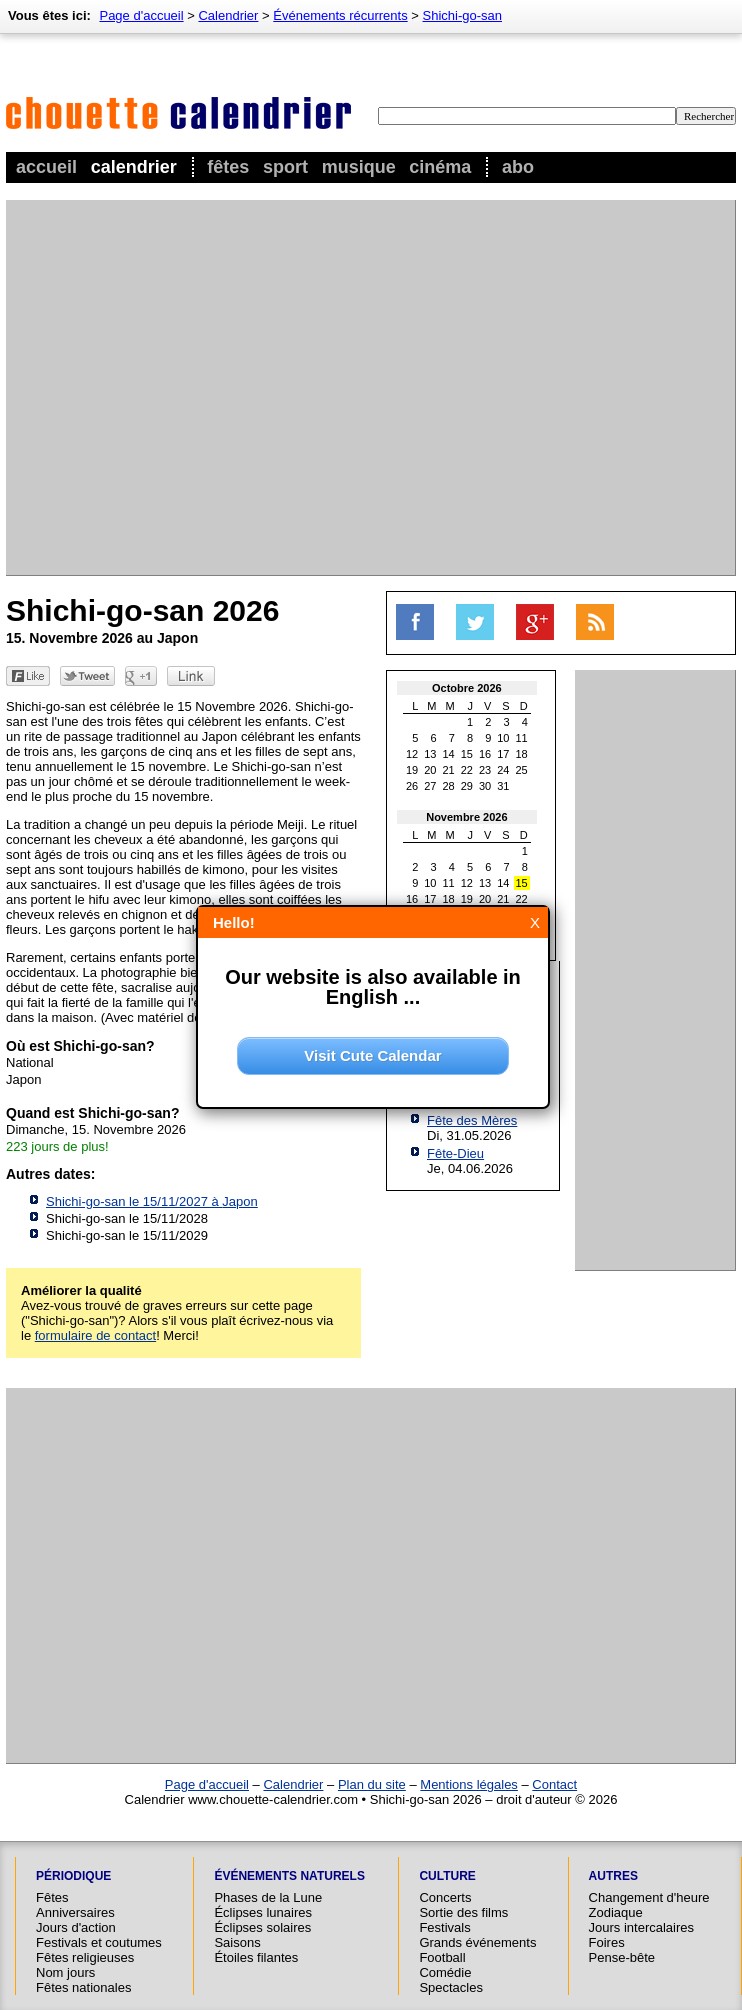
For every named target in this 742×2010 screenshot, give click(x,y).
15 (467, 754)
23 (485, 770)
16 (485, 754)
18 (522, 754)
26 (412, 786)
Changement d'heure (649, 1897)
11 (522, 738)
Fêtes (228, 167)
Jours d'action (76, 1927)
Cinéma (440, 167)
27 (430, 786)
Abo (518, 167)
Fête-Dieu (455, 1153)
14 (449, 754)
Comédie (445, 1972)
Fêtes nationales (83, 1987)
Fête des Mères (472, 1120)
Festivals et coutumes (99, 1942)
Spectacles (451, 1987)
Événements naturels (289, 1876)
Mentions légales (469, 1784)
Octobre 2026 (467, 688)
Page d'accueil (141, 15)
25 (522, 770)
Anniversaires (75, 1912)
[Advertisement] (187, 387)
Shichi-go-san (463, 15)
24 (503, 770)
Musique (359, 167)
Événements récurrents (340, 15)
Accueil (46, 167)
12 (412, 754)
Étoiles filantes (256, 1957)
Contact (554, 1784)
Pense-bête (622, 1957)
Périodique (73, 1876)
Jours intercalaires (642, 1927)
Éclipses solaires (262, 1927)
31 (503, 786)
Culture (447, 1876)
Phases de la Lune (268, 1897)
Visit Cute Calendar (372, 1055)
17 (503, 754)
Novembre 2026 (466, 817)
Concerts (445, 1897)
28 (449, 786)
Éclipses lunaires (263, 1912)
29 (467, 786)
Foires (607, 1942)
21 (449, 770)
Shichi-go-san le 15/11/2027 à (152, 1201)
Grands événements (477, 1942)
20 (430, 770)
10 (503, 738)
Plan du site (372, 1784)
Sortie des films (463, 1912)
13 (430, 754)
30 (485, 786)
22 (467, 770)
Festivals (444, 1927)
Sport (285, 167)
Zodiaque (616, 1912)
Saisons (237, 1942)
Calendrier (134, 167)
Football (442, 1957)
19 (412, 770)
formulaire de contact (95, 1335)
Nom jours (65, 1972)
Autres (613, 1876)
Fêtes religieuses (85, 1957)
